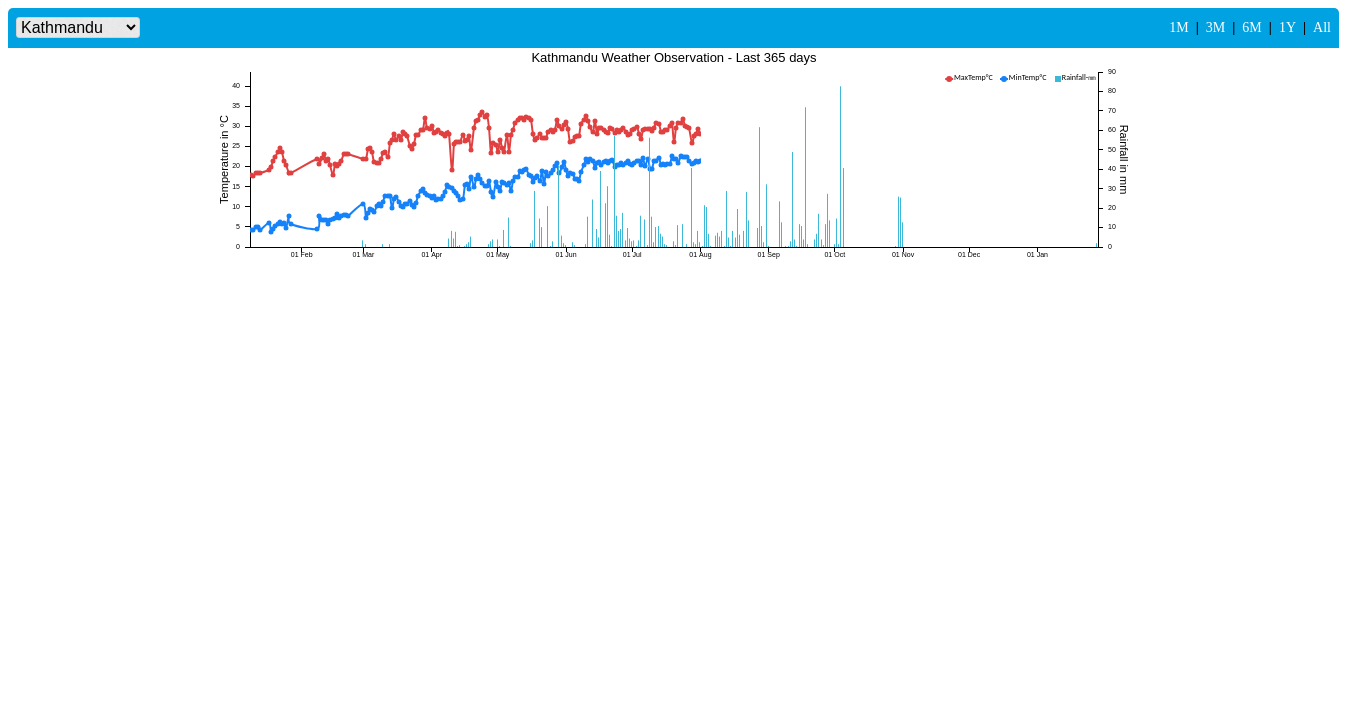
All (1322, 27)
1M (1178, 27)
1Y (1287, 27)
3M (1215, 27)
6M (1251, 27)
